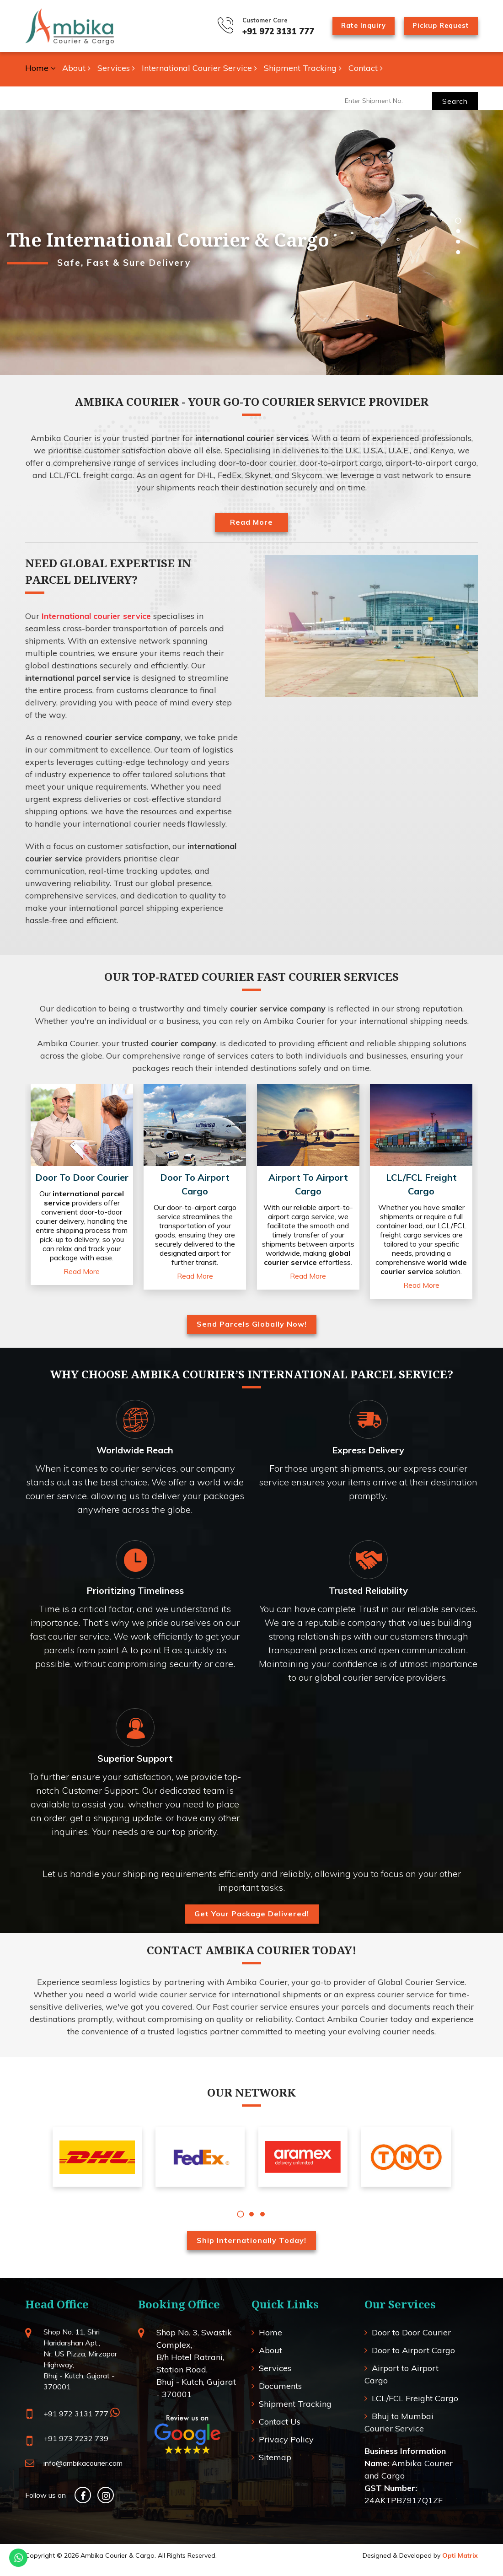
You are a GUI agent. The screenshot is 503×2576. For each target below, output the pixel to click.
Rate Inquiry (351, 25)
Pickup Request (437, 25)
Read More (251, 522)
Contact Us (279, 2430)
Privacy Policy (286, 2448)
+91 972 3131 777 (261, 31)
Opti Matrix (460, 2564)
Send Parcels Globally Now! (252, 1332)
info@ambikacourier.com (83, 2471)
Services (116, 68)
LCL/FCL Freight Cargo (415, 2407)
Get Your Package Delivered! (251, 1922)
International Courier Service (199, 68)
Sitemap (275, 2466)
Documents (280, 2394)
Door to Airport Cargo (413, 2359)
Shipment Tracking (303, 68)
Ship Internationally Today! (251, 2248)
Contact (365, 68)
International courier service (96, 616)
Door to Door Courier (411, 2341)
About (76, 68)
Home (40, 68)
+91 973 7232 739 (75, 2447)
